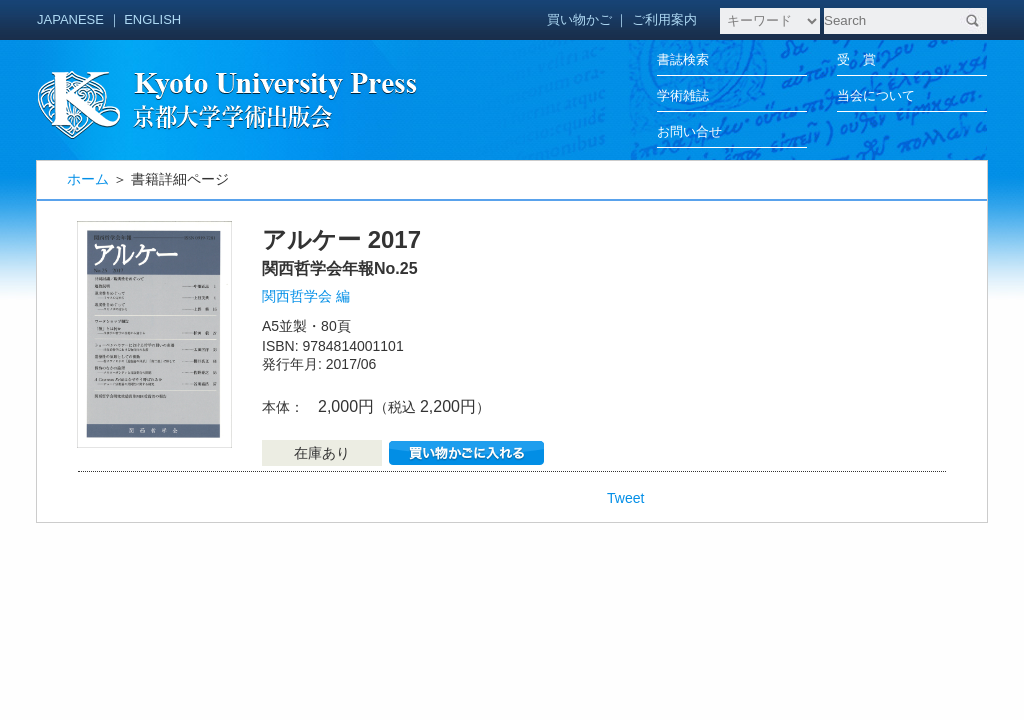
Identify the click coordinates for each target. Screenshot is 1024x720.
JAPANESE (70, 19)
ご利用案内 (664, 19)
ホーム (88, 179)
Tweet (625, 498)
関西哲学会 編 (306, 296)
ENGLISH (152, 19)
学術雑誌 (683, 95)
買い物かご (579, 19)
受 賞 (856, 59)
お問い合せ (689, 131)
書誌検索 (683, 59)
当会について (876, 95)
